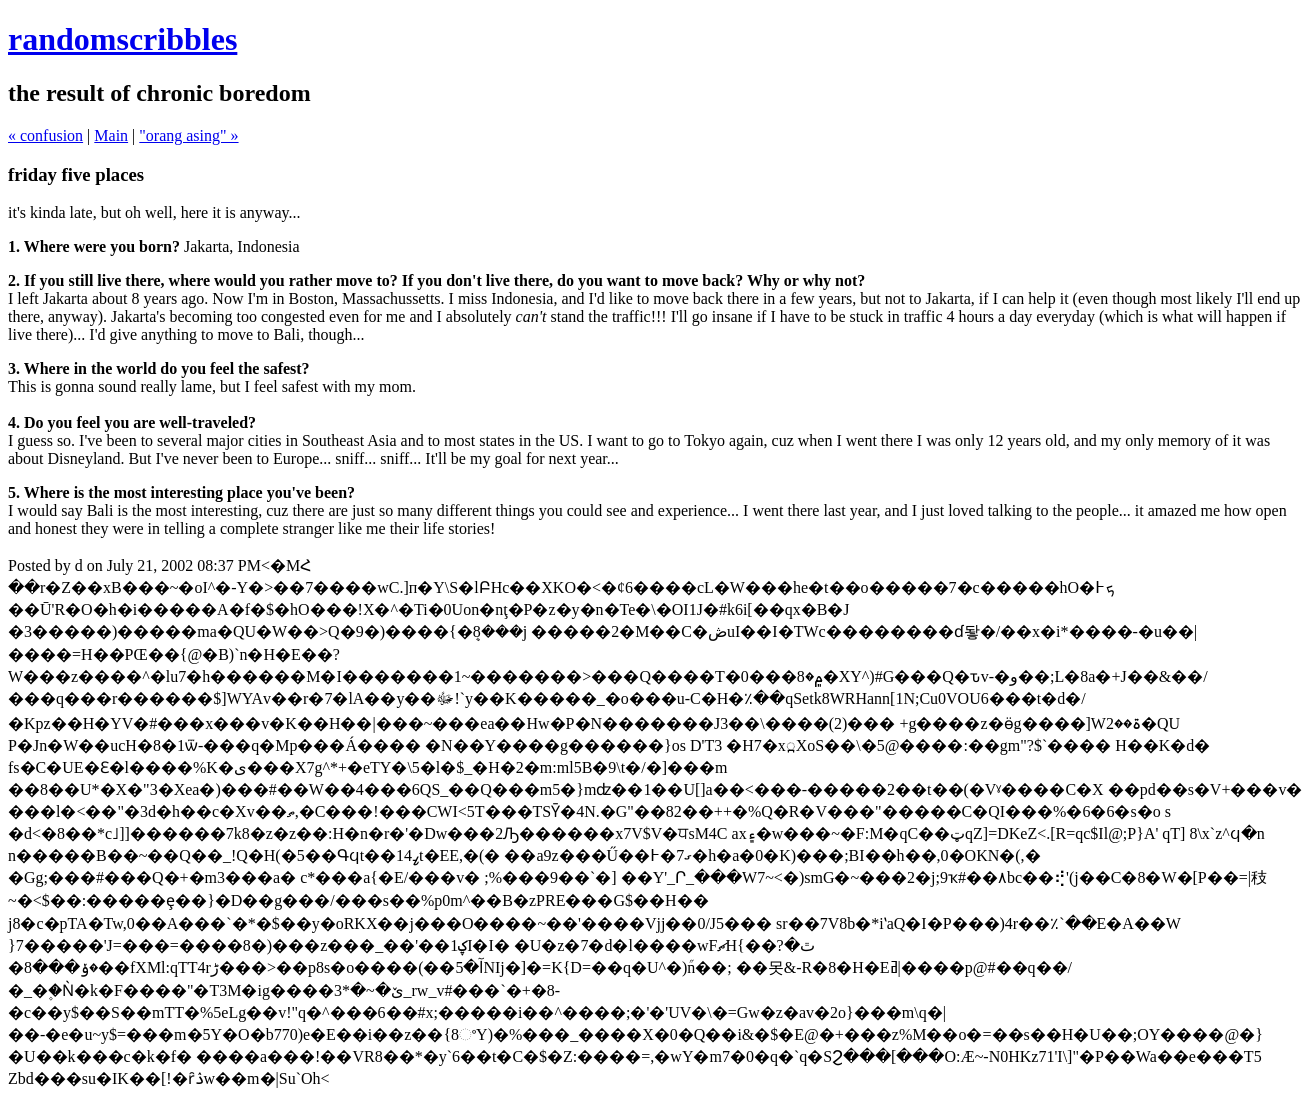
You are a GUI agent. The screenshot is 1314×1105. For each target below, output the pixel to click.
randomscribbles (122, 39)
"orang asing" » (188, 135)
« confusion (45, 135)
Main (111, 135)
